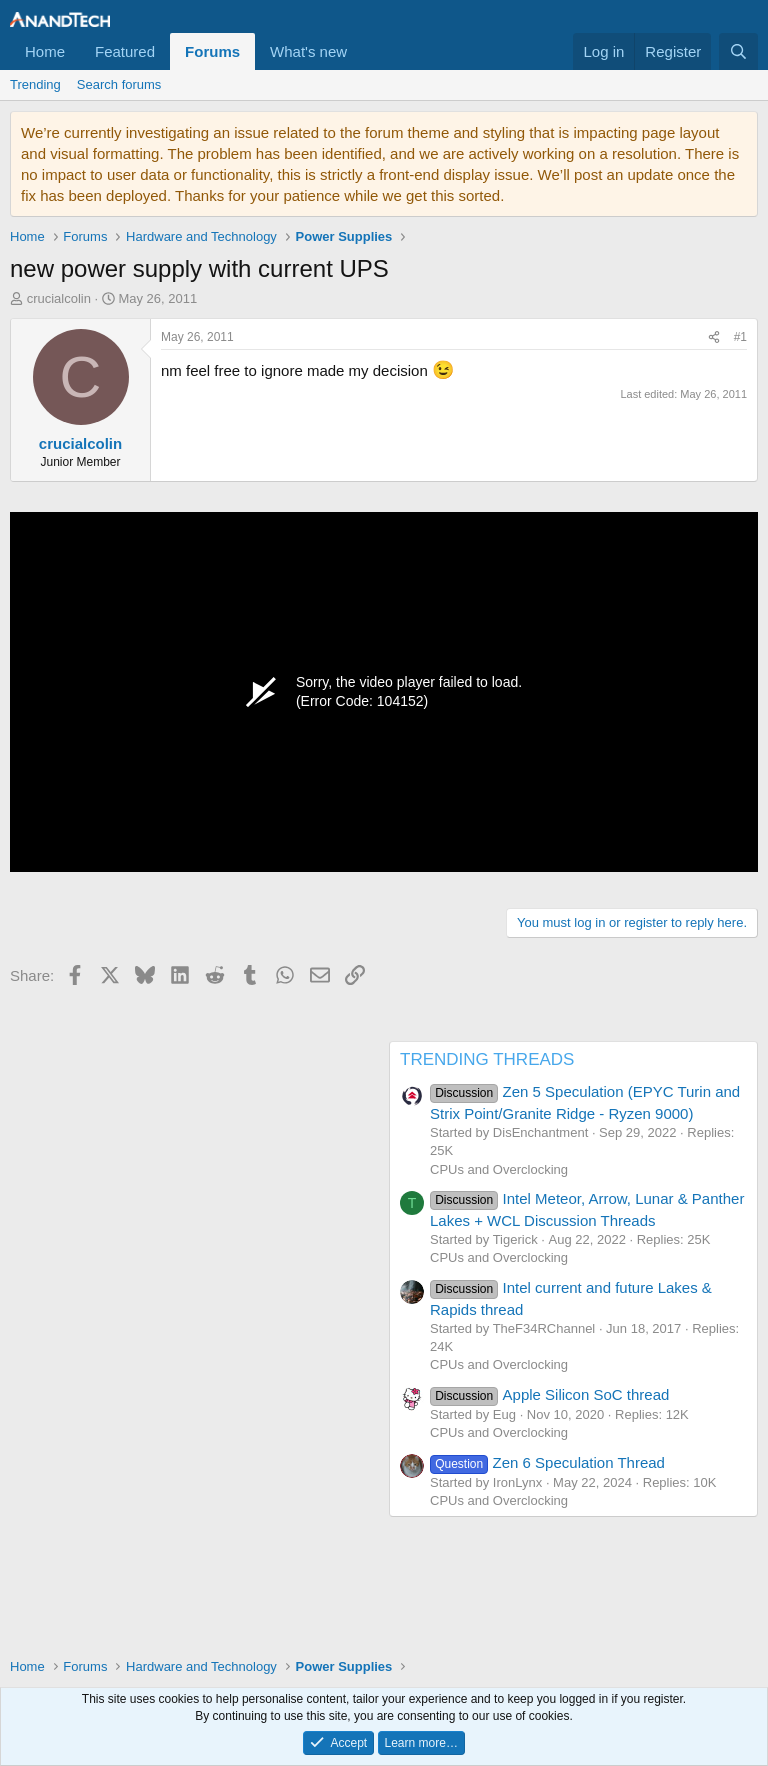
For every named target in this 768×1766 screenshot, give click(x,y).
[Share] (714, 337)
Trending (35, 84)
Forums (212, 51)
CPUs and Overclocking (499, 1169)
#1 (740, 337)
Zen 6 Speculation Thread (547, 1462)
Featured (125, 51)
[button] (363, 51)
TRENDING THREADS (487, 1059)
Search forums (119, 84)
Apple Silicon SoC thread (549, 1394)
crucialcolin (59, 298)
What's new (308, 51)
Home (45, 51)
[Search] (738, 51)
